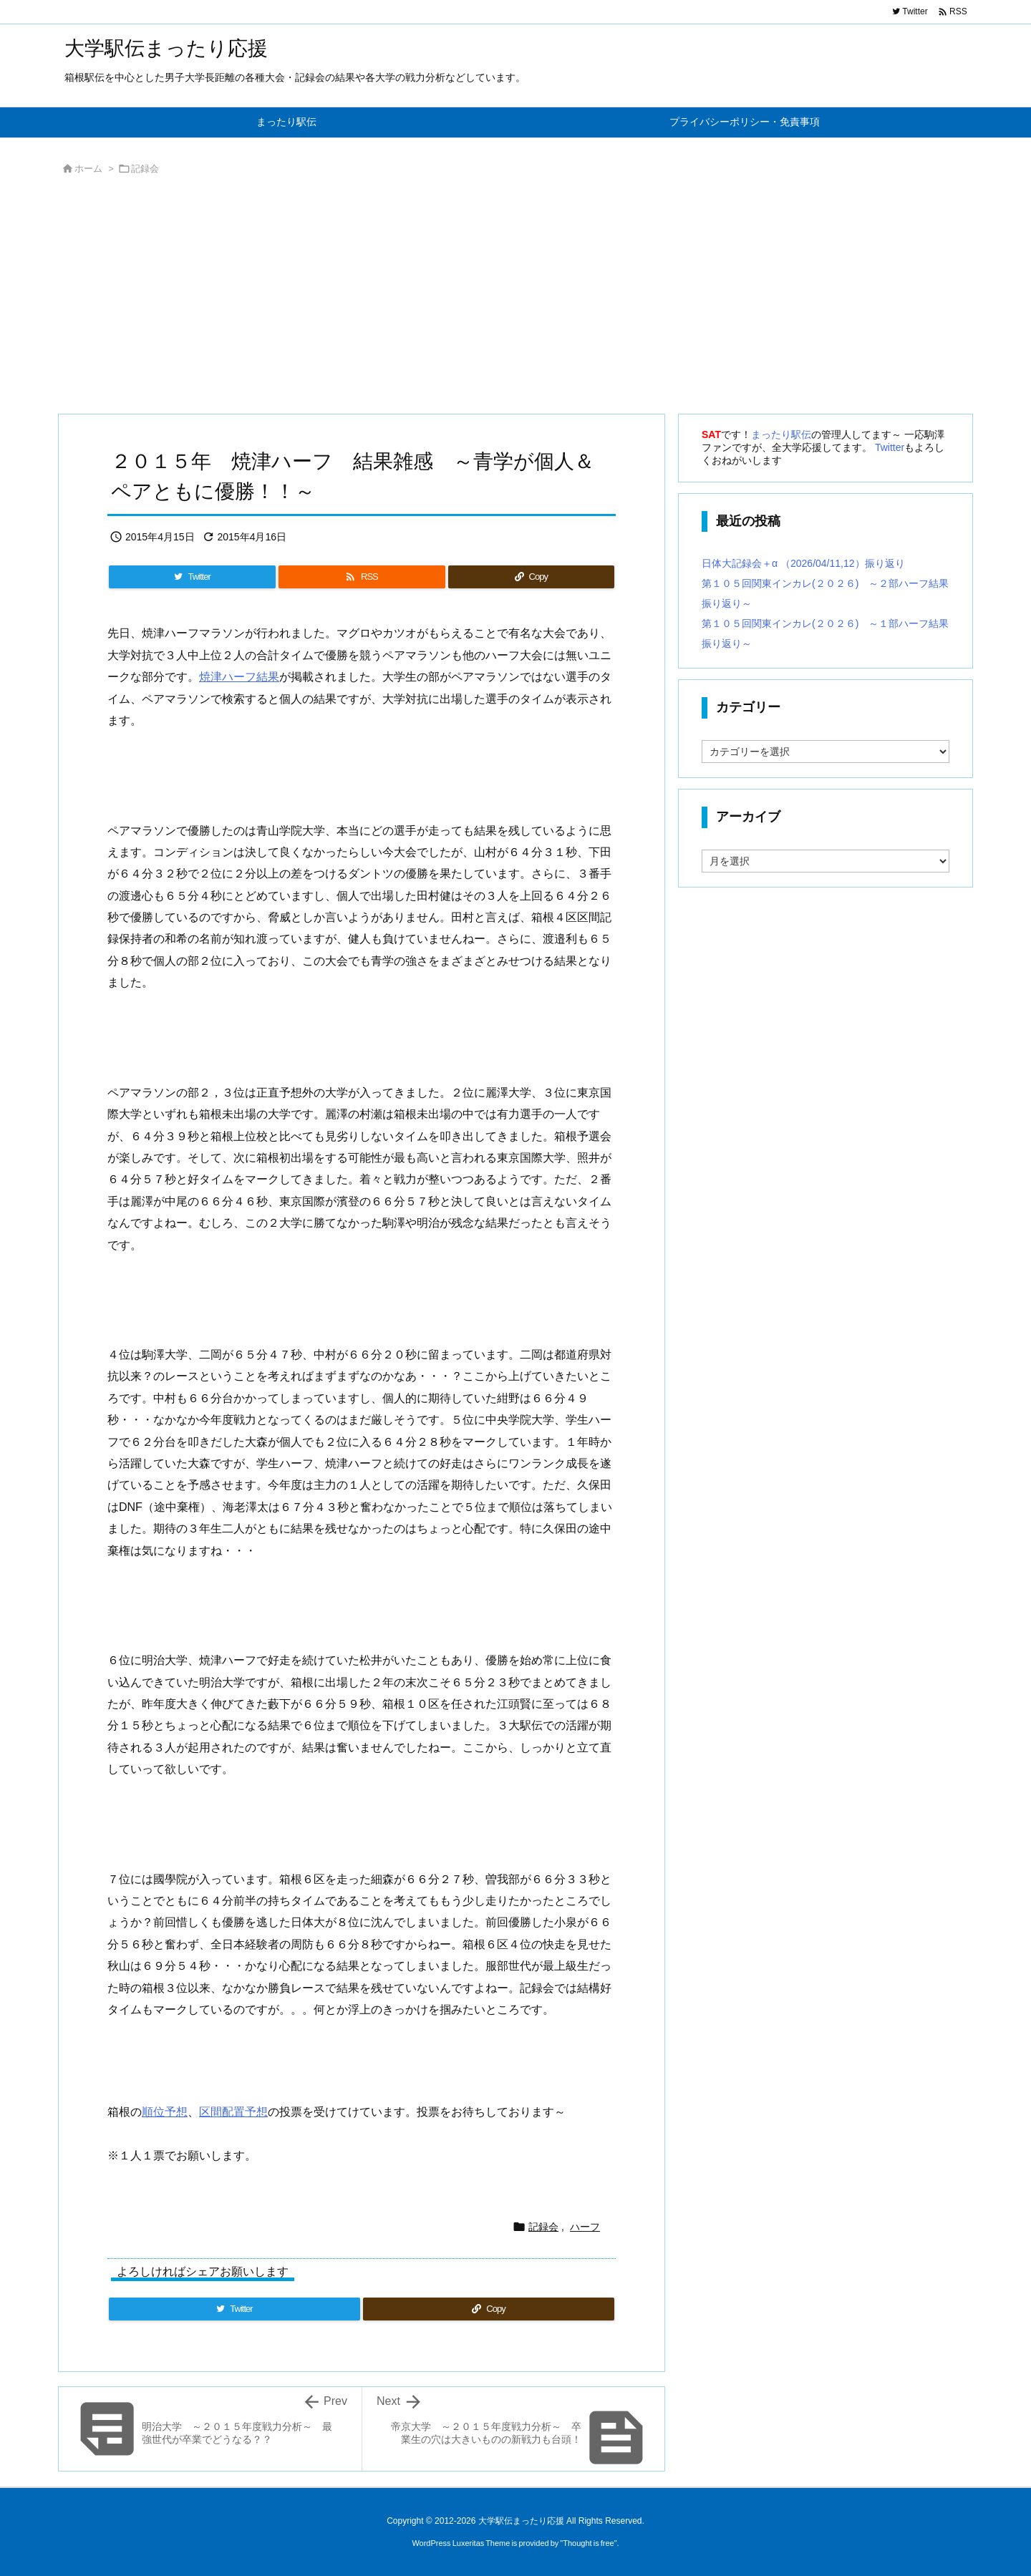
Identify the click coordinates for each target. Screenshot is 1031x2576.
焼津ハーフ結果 (239, 677)
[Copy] (531, 576)
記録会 (145, 168)
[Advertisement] (486, 298)
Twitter (889, 447)
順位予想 (165, 2112)
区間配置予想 (233, 2112)
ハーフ (585, 2226)
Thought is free (588, 2543)
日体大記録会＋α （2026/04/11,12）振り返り (803, 563)
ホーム (88, 168)
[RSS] (362, 576)
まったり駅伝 (781, 434)
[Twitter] (192, 576)
